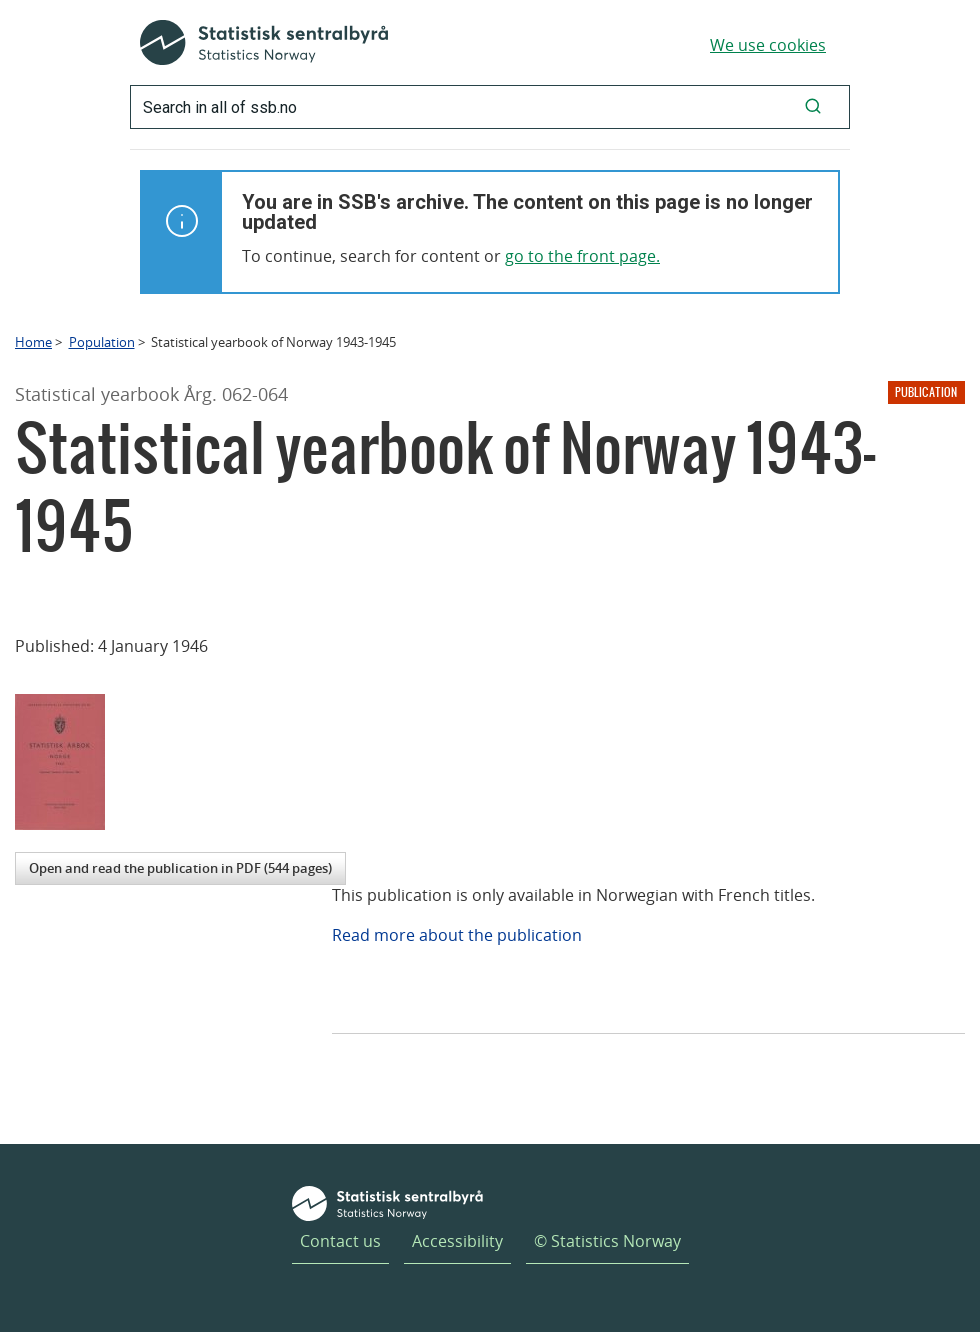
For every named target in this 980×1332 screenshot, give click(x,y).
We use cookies (768, 45)
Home (33, 342)
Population (102, 342)
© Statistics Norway (607, 1241)
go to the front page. (582, 256)
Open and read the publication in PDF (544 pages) (180, 868)
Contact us (340, 1241)
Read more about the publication (457, 935)
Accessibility (457, 1241)
